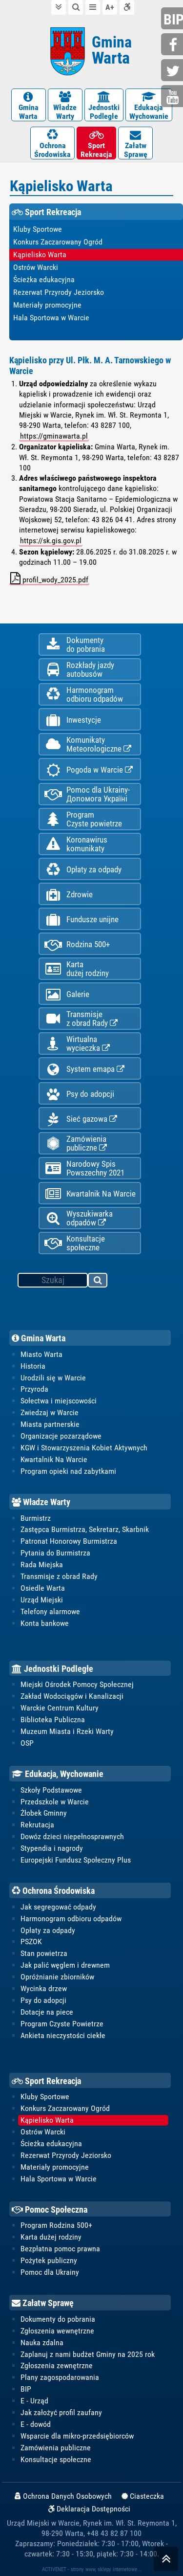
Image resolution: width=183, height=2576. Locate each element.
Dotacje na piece (46, 2012)
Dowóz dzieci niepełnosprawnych (72, 1836)
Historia (32, 1366)
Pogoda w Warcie (88, 770)
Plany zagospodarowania (59, 2377)
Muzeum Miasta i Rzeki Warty (67, 1731)
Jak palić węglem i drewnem (65, 1965)
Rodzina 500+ (76, 944)
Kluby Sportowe (44, 2096)
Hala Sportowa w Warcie (58, 2178)
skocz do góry (166, 2561)
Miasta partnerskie (50, 1424)
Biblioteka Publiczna (52, 1719)
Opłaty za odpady (82, 870)
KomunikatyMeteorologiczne (87, 744)
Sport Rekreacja (46, 2081)
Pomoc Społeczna (49, 2209)
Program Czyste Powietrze (61, 2023)
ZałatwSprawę (135, 144)
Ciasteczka (143, 2496)
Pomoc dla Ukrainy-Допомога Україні (86, 794)
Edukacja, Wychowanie (57, 1774)
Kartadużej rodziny (76, 968)
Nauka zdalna (41, 2342)
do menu (92, 7)
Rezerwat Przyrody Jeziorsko (65, 2155)
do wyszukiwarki (75, 7)
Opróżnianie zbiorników (57, 1976)
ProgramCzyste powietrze (83, 819)
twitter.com (173, 71)
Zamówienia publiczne (75, 1143)
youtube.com (173, 97)
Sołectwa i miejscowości (58, 1400)
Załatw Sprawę (43, 2303)
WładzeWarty (65, 106)
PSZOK (31, 1941)
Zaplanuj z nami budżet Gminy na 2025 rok (87, 2354)
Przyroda (34, 1389)
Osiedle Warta (42, 1588)
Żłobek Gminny (43, 1813)
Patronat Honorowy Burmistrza (68, 1541)
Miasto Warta (41, 1354)
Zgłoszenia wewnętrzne (57, 2330)
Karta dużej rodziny (50, 2237)
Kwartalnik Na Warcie (89, 1194)
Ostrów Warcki (42, 2131)
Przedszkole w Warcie (54, 1801)
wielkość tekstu (109, 7)
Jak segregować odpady (58, 1906)
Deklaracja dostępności (127, 7)
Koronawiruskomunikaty (75, 844)
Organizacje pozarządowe (61, 1436)
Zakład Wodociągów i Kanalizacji (71, 1696)
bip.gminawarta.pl (173, 19)
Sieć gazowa (80, 1119)
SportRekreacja (96, 144)
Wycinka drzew (43, 1988)
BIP (25, 2389)
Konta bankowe (44, 1623)
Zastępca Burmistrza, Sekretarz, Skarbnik (84, 1529)
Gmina (112, 50)
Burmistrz (35, 1518)
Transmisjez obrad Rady (80, 1018)
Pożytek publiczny (48, 2260)
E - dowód (35, 2424)
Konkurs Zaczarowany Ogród (65, 2108)
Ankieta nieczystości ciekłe (62, 2035)
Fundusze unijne (81, 919)
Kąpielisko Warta (47, 2120)
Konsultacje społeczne (74, 1243)
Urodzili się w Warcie (53, 1377)
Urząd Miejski (41, 1599)
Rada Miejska (41, 1564)
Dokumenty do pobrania (57, 2319)
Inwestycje (72, 720)
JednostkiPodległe (104, 106)
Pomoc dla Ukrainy (49, 2272)
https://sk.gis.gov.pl (50, 540)
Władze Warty (41, 1502)
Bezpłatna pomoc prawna (60, 2248)
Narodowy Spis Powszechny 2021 (84, 1168)
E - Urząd (34, 2400)
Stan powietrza (43, 1953)
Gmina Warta (38, 1338)
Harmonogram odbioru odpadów (71, 1918)
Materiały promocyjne (54, 2167)
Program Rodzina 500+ (56, 2225)
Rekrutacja (37, 1824)
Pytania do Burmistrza (55, 1552)
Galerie (66, 994)
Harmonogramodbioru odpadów (83, 694)
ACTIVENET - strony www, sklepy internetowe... (92, 2569)
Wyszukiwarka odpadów (78, 1218)
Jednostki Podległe (52, 1669)
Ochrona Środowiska (53, 1891)
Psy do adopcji (79, 1094)
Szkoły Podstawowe (51, 1790)
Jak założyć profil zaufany (61, 2412)
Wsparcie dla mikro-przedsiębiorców (77, 2436)
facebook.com (173, 45)
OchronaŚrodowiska (52, 144)
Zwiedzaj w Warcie (49, 1412)
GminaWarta (28, 106)
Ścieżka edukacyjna (51, 2143)
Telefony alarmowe (50, 1611)
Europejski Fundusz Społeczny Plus (75, 1860)
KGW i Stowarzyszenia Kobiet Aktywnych (83, 1447)
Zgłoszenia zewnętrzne (56, 2365)
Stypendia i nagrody (51, 1848)
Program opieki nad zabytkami (68, 1471)
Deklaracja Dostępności (89, 2509)
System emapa (84, 1069)
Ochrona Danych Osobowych (63, 2496)
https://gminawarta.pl (54, 436)
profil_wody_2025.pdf (49, 578)
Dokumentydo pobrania (74, 644)
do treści (58, 7)
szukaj (98, 1282)
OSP (27, 1743)
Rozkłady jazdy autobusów (79, 669)
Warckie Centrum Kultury (59, 1707)
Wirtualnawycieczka (76, 1043)
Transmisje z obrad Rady (59, 1576)
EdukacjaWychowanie (148, 106)
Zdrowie (68, 894)
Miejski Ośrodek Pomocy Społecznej (77, 1684)
